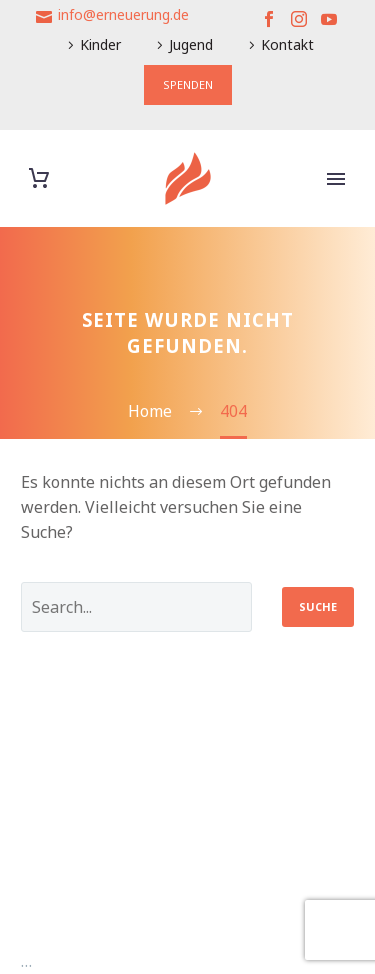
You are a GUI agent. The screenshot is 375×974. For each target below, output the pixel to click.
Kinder (100, 44)
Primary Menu (336, 179)
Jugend (191, 44)
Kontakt (287, 44)
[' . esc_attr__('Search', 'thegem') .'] (136, 607)
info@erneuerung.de (123, 14)
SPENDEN (188, 84)
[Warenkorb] (39, 178)
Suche (318, 606)
